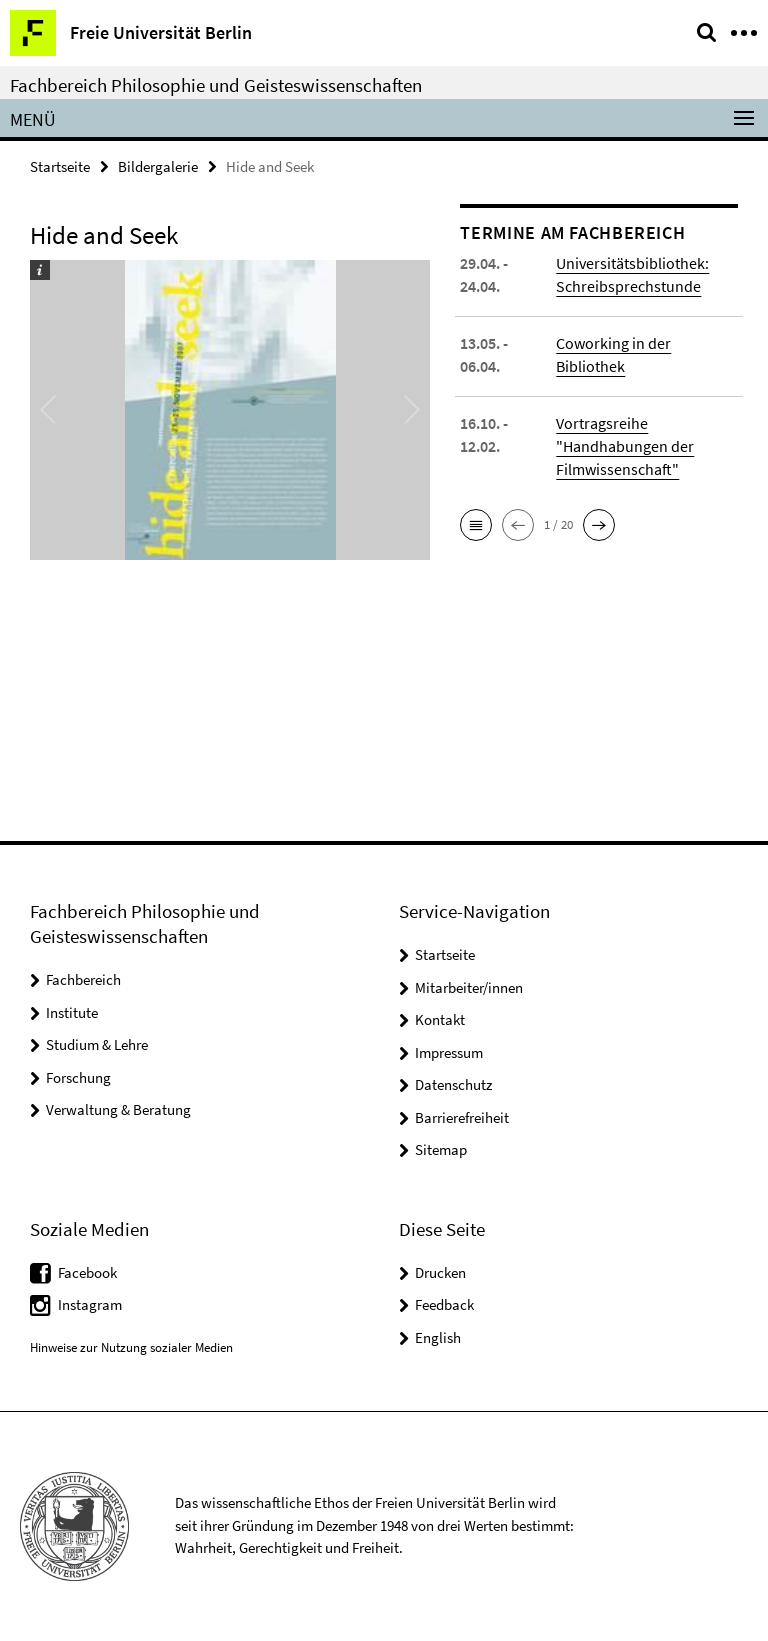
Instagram (90, 1304)
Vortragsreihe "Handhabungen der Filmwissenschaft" (625, 446)
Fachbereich (83, 979)
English (438, 1337)
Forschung (78, 1077)
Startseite (60, 166)
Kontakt (440, 1019)
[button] (476, 525)
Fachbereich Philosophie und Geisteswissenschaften (216, 85)
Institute (72, 1012)
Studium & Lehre (97, 1044)
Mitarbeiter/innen (469, 987)
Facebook (87, 1272)
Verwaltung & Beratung (118, 1109)
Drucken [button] (440, 1272)
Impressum (449, 1052)
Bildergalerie (158, 166)
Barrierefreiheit (462, 1117)
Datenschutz (453, 1084)
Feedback (444, 1304)
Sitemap (441, 1149)
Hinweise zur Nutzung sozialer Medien (131, 1347)
